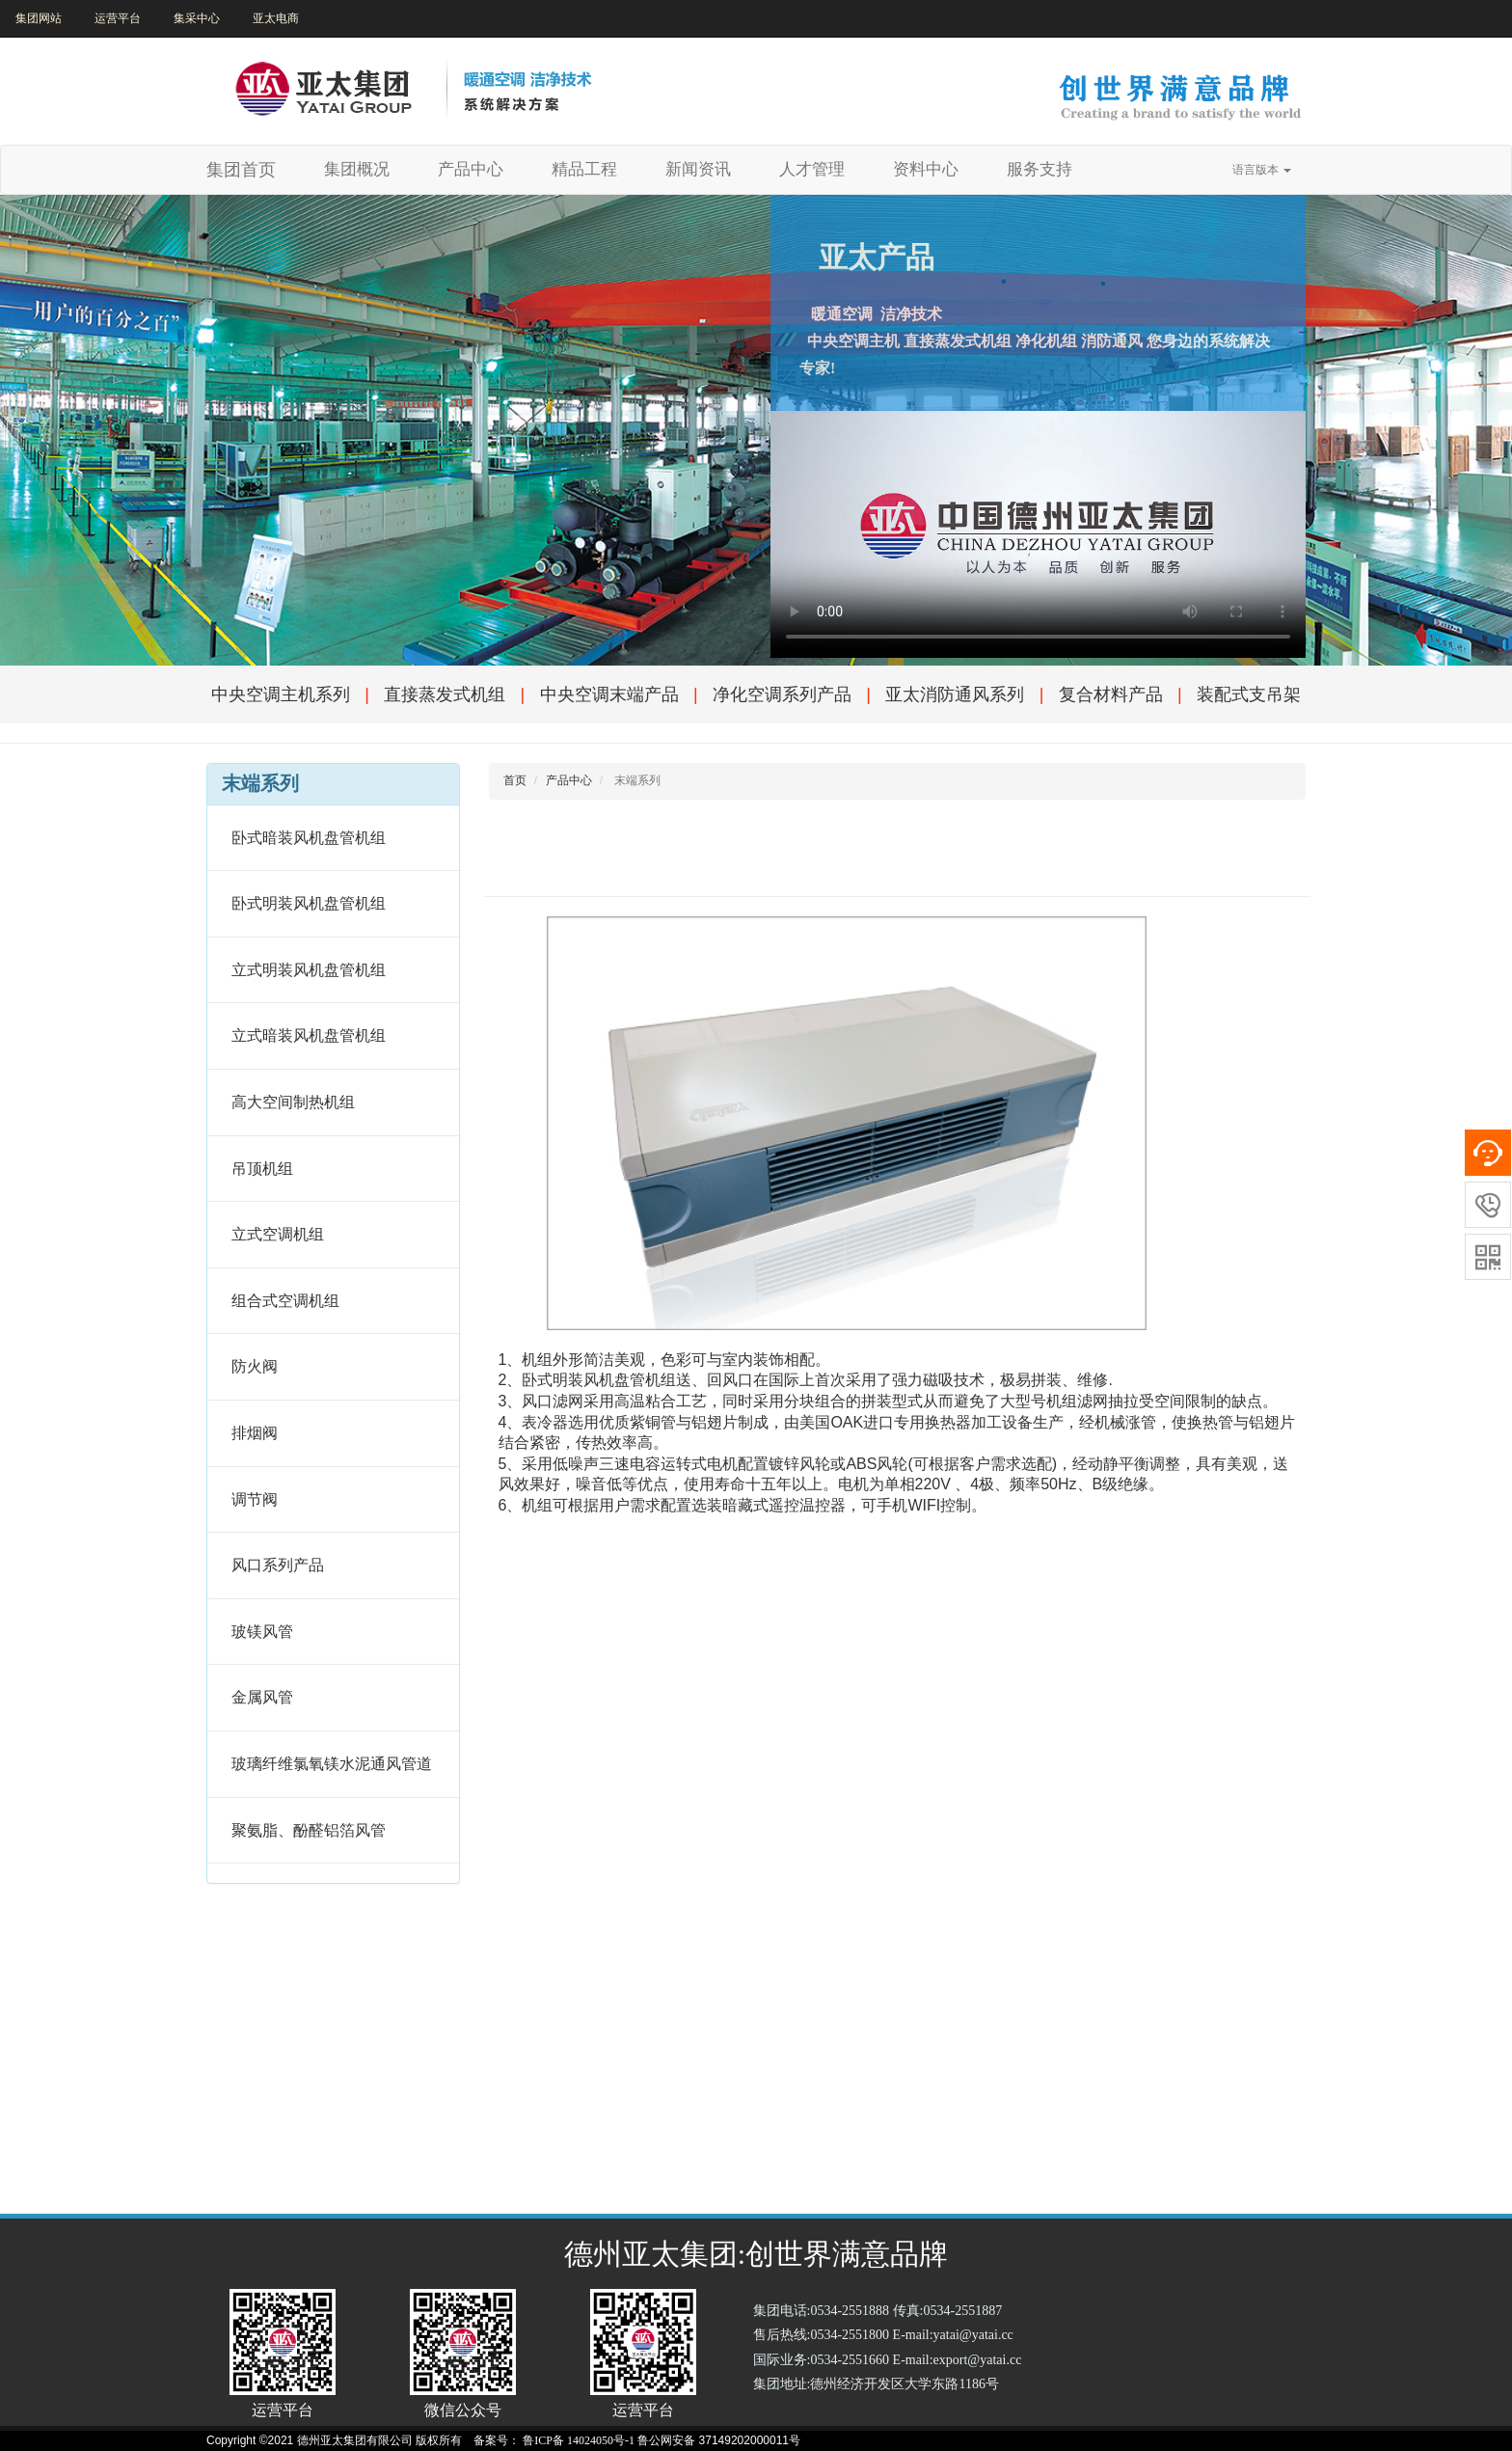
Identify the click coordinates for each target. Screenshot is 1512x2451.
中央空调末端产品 (609, 694)
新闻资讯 (698, 169)
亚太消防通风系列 (954, 694)
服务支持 (1039, 169)
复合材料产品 (1111, 694)
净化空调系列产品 (782, 694)
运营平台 (117, 18)
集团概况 (364, 168)
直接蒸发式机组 (444, 694)
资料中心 (925, 169)
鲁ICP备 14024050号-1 (578, 2440)
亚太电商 (276, 18)
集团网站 (38, 18)
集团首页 (241, 169)
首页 (514, 780)
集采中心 (197, 18)
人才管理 (812, 169)
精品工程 (584, 169)
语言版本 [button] (1261, 170)
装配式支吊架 (1249, 694)
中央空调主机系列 (280, 694)
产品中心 (470, 169)
